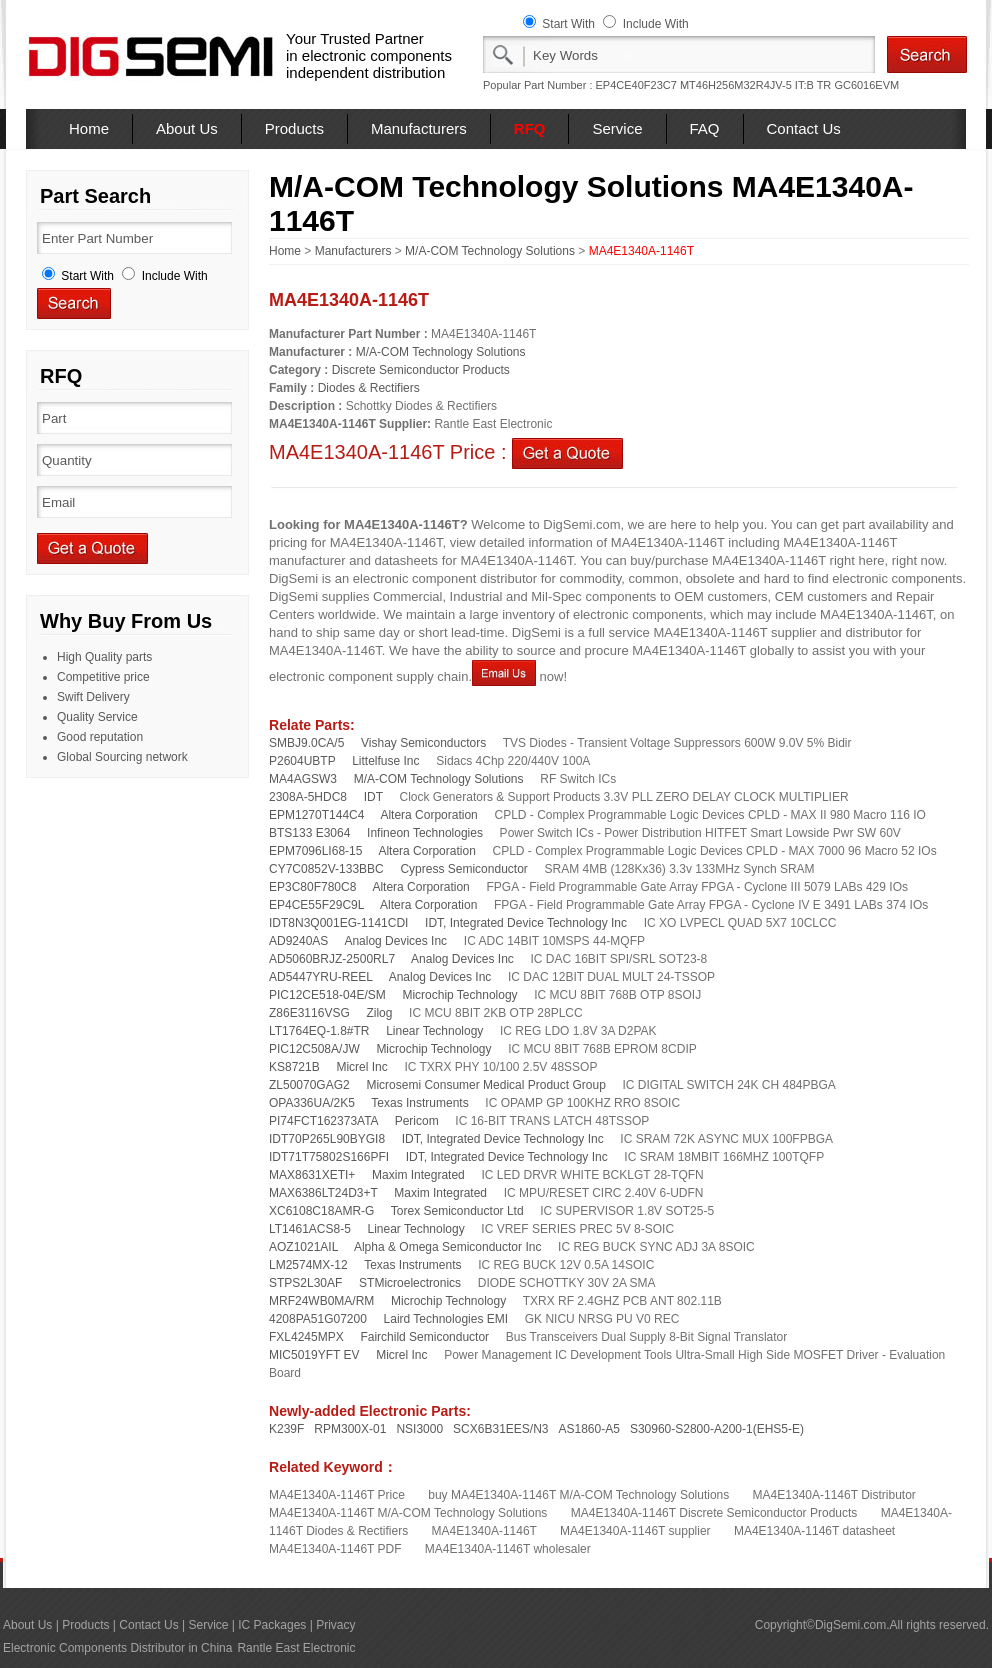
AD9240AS (298, 941)
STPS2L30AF (305, 1283)
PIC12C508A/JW (314, 1049)
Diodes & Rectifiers (369, 388)
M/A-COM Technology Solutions (490, 251)
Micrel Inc (361, 1067)
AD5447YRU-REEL (321, 977)
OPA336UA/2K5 (312, 1103)
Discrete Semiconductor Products (421, 370)
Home (89, 128)
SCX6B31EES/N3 (500, 1429)
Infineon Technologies (425, 833)
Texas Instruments (419, 1103)
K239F (286, 1429)
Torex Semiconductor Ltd (457, 1211)
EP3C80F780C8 (312, 887)
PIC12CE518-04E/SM (327, 995)
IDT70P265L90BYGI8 (327, 1139)
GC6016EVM (866, 85)
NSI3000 (419, 1429)
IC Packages (272, 1625)
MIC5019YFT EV (314, 1355)
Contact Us (804, 128)
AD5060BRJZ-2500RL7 (332, 959)
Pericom (417, 1121)
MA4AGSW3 (303, 779)
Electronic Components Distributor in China (117, 1648)
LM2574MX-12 (308, 1265)
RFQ (530, 128)
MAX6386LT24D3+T (323, 1193)
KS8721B (294, 1067)
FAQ (705, 128)
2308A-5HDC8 (308, 797)
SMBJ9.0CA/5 (306, 743)
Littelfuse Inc (385, 761)
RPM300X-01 (350, 1429)
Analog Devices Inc (395, 941)
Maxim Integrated (418, 1175)
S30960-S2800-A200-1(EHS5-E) (717, 1429)
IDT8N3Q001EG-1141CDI (338, 923)
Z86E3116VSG (309, 1013)
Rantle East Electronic (296, 1648)
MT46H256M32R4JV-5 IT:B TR (755, 85)
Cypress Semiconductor (463, 869)
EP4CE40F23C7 (636, 85)
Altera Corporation (428, 815)
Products (294, 128)
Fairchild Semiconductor (424, 1337)
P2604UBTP (302, 761)
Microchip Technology (459, 995)
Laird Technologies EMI (446, 1319)
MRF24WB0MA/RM (321, 1301)
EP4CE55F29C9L (316, 905)
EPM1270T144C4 (316, 815)
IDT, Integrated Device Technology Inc (526, 923)
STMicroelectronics (410, 1283)
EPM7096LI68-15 (315, 851)
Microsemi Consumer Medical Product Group (485, 1085)
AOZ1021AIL (303, 1247)
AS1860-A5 (589, 1429)
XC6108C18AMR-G (321, 1211)
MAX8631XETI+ (312, 1175)
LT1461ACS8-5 (310, 1229)
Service (617, 128)
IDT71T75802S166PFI (329, 1157)
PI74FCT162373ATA (323, 1121)
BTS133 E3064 (309, 833)
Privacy (335, 1625)
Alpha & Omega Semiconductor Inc (447, 1247)
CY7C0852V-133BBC (326, 869)
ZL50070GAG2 (309, 1085)
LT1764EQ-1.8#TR (319, 1031)
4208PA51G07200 (318, 1319)
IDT (373, 797)
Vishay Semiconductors (423, 743)
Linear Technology (434, 1031)
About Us (187, 128)
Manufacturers (419, 128)
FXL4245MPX (306, 1337)
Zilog (379, 1013)
